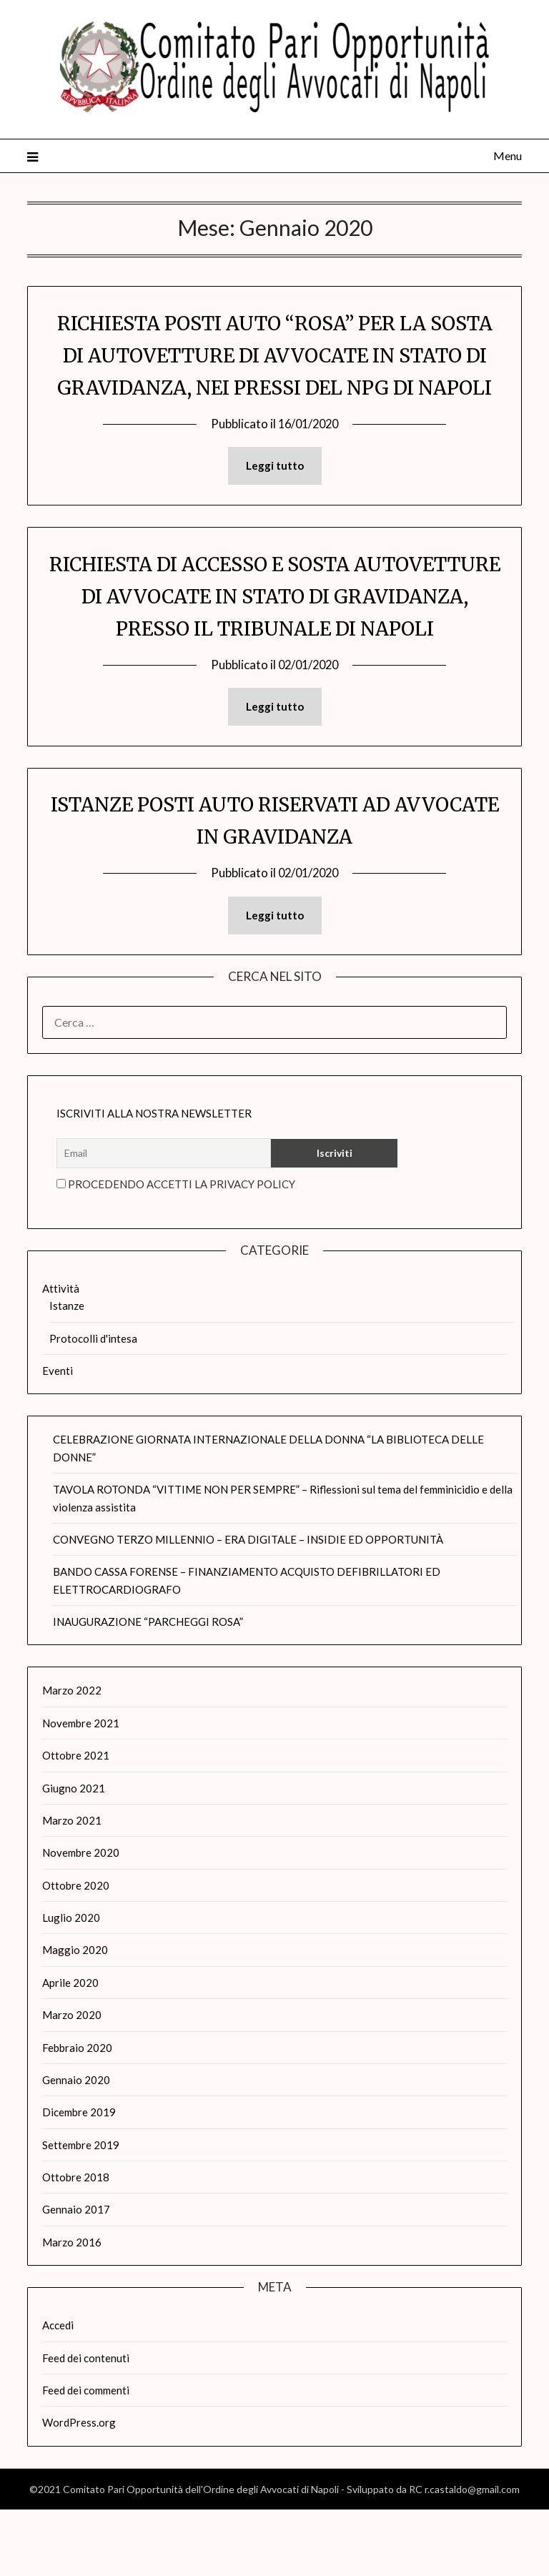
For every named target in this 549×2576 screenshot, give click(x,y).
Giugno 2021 (73, 1854)
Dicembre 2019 (79, 2178)
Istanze (66, 1372)
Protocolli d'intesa (93, 1404)
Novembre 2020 (80, 1919)
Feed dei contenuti (85, 2424)
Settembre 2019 (80, 2211)
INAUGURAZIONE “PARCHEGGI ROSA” (148, 1688)
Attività (60, 1354)
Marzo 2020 (72, 2081)
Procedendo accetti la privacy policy (175, 1250)
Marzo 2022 (72, 1756)
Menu (507, 155)
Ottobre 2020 (75, 1951)
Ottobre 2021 (75, 1821)
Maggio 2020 (75, 2016)
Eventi (57, 1437)
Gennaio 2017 (76, 2275)
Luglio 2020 (71, 1984)
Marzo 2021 (72, 1886)
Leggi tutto (275, 498)
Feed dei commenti (85, 2456)
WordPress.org (79, 2488)
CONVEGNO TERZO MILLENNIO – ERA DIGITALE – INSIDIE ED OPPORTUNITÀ (248, 1605)
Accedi (58, 2391)
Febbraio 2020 (77, 2114)
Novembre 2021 (80, 1789)
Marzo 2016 (72, 2308)
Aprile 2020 (70, 2049)
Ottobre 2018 (75, 2243)
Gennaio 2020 (76, 2146)
